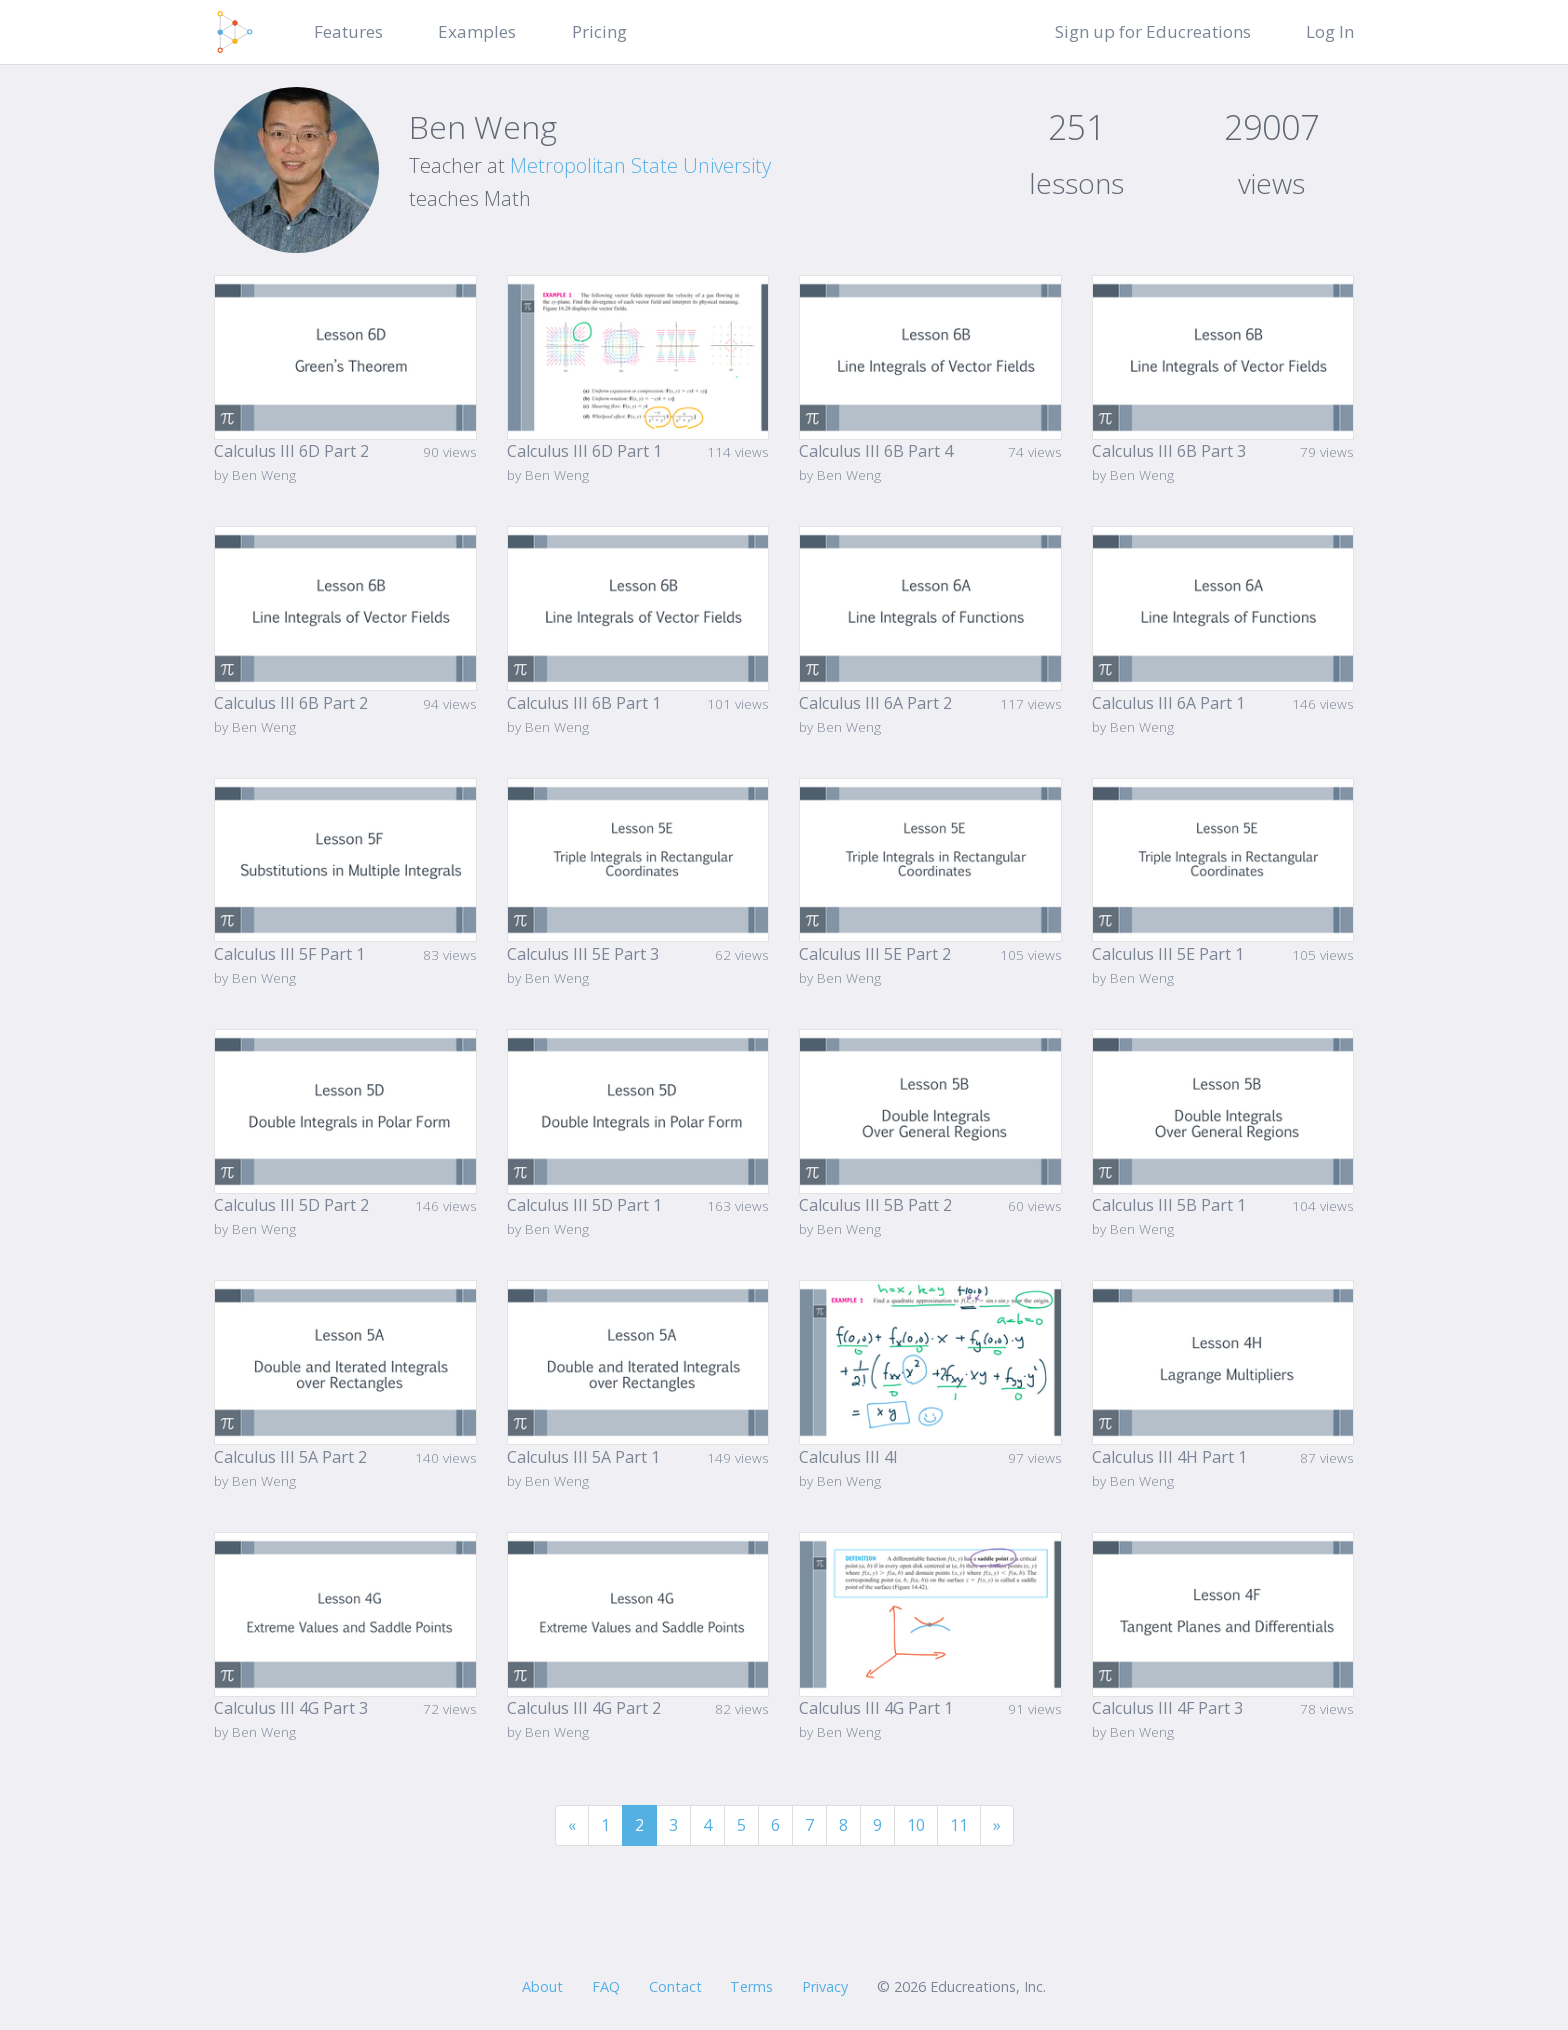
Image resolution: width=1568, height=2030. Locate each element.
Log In (1330, 31)
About (542, 1986)
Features (348, 31)
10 (916, 1825)
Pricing (599, 31)
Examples (477, 31)
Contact (675, 1986)
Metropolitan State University (640, 165)
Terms (751, 1986)
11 (959, 1825)
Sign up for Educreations (1153, 31)
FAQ (606, 1986)
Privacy (825, 1986)
